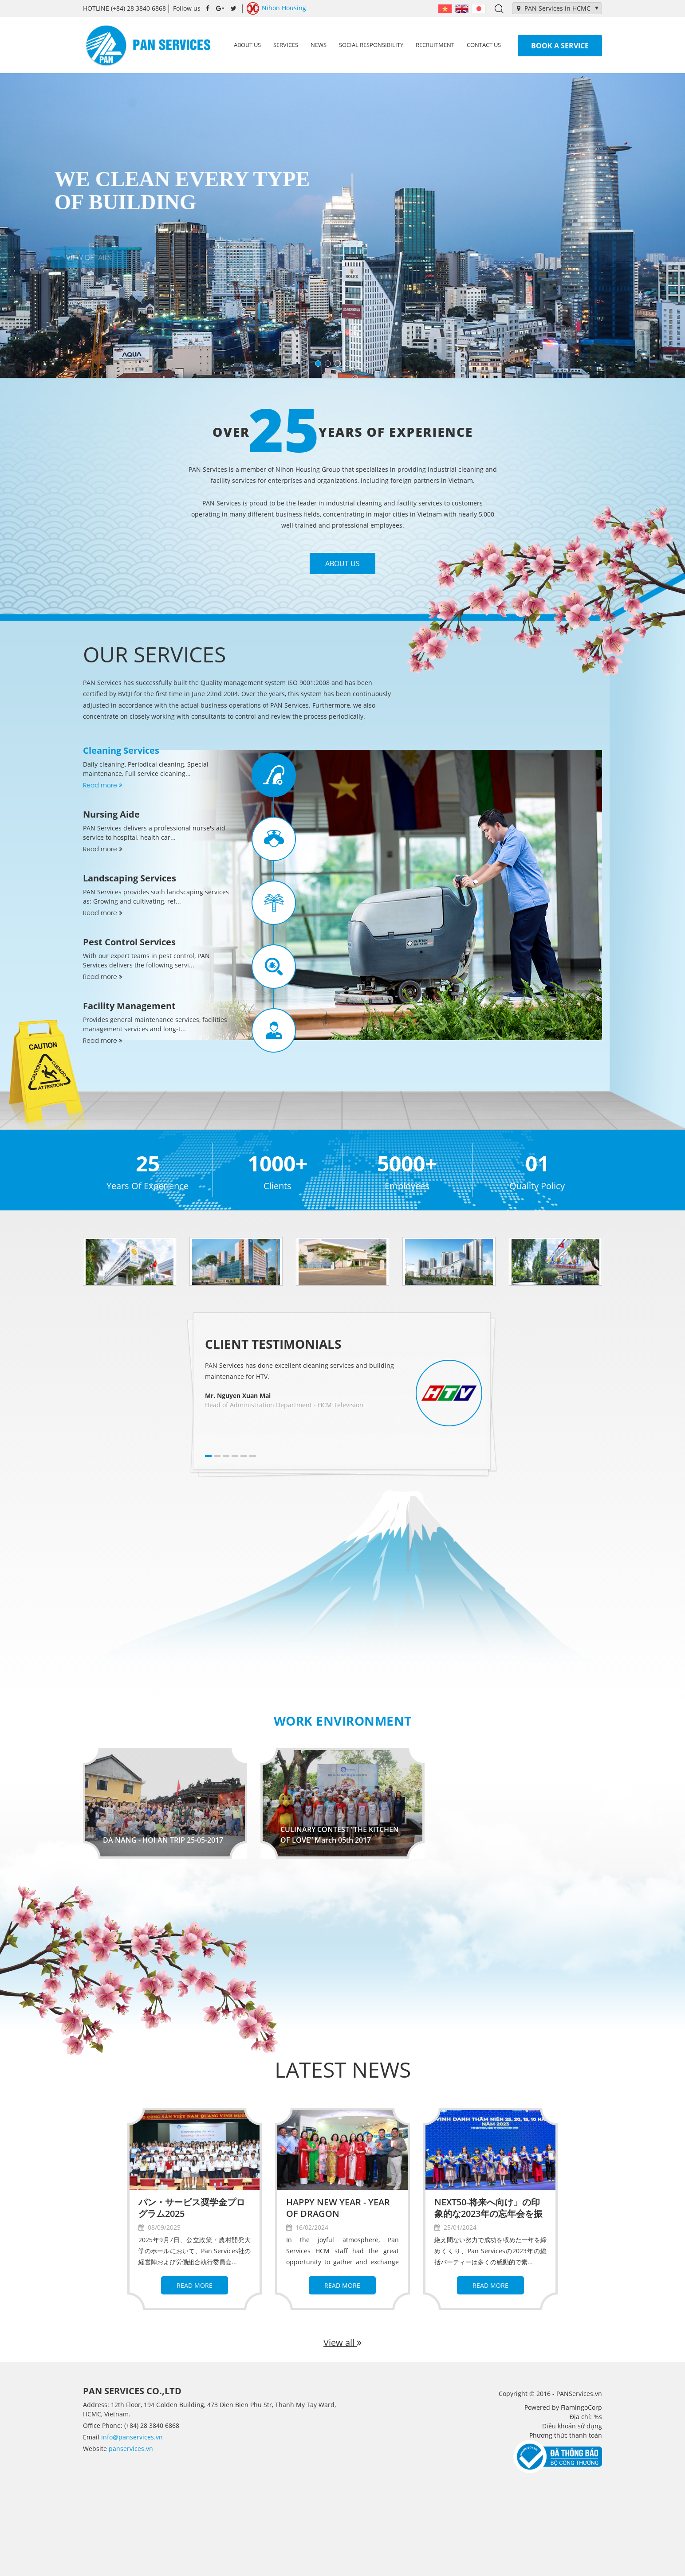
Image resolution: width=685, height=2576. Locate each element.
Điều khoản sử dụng (572, 2426)
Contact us (484, 45)
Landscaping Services (129, 878)
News (319, 45)
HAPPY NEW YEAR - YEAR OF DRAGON (338, 2208)
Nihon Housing (276, 8)
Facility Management (129, 1006)
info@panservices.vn (132, 2437)
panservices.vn (131, 2448)
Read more (102, 785)
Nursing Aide (111, 814)
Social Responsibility (371, 45)
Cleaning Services (121, 750)
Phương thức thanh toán (565, 2435)
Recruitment (435, 45)
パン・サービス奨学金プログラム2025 (191, 2208)
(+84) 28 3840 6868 (124, 8)
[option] (129, 1261)
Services (285, 45)
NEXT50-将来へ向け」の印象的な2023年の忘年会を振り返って (488, 2213)
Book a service (560, 46)
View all (342, 2343)
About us (247, 45)
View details (84, 257)
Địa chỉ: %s (586, 2416)
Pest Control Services (129, 942)
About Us (342, 563)
